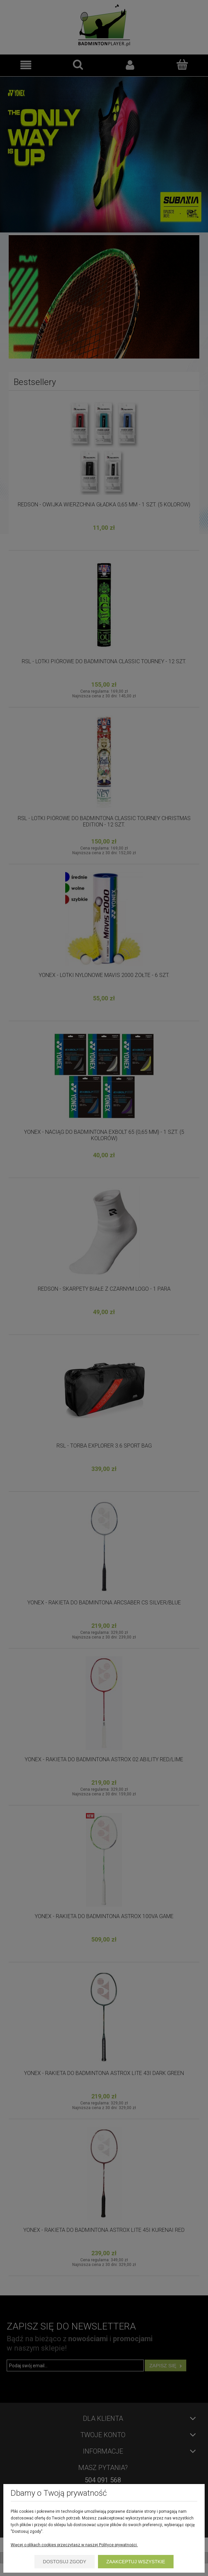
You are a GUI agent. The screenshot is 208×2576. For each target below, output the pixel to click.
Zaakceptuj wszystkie (135, 2561)
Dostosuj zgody (64, 2561)
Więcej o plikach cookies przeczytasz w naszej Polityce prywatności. (74, 2545)
